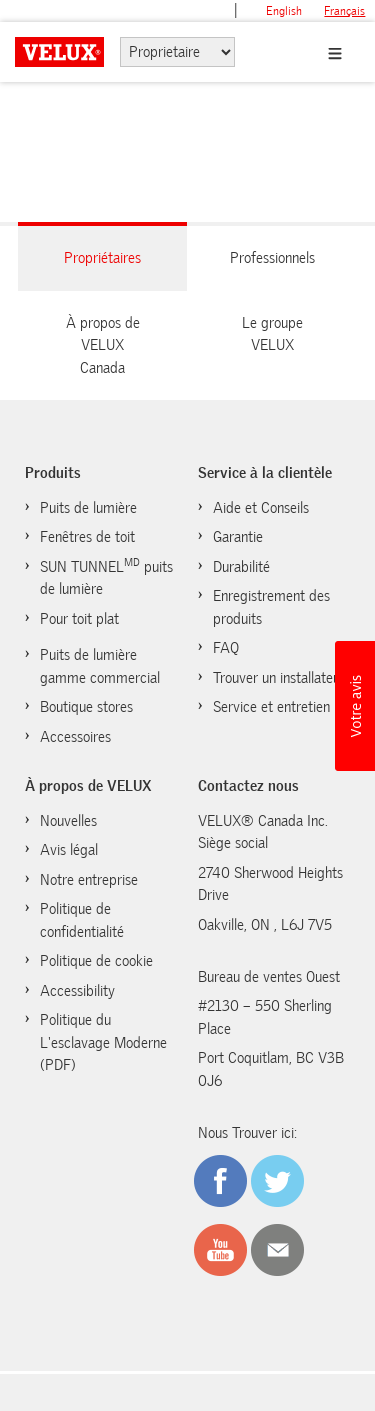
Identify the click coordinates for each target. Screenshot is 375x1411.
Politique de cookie (96, 961)
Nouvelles (68, 821)
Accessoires (75, 737)
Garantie (238, 537)
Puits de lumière (88, 508)
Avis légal (69, 850)
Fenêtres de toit (87, 537)
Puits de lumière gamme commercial (100, 666)
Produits (53, 473)
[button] (355, 706)
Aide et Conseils (261, 508)
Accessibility (77, 991)
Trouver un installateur (279, 678)
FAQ (226, 648)
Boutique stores (86, 707)
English (284, 11)
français (344, 11)
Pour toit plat (79, 619)
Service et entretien (271, 707)
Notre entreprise (89, 880)
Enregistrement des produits (271, 607)
